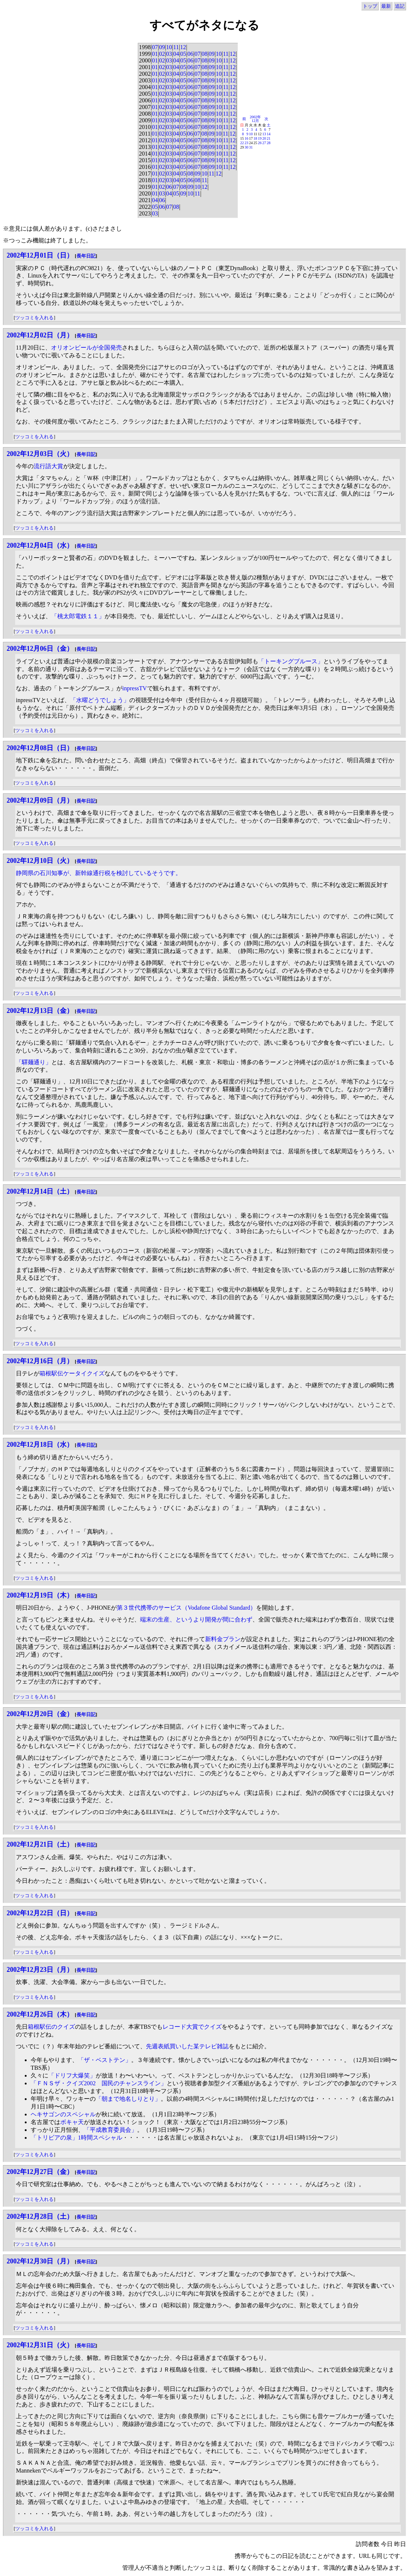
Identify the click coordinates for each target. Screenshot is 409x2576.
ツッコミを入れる (34, 317)
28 (268, 143)
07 (155, 47)
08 (205, 54)
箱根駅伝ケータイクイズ (72, 1373)
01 (155, 54)
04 (176, 54)
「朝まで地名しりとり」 (128, 2099)
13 (264, 134)
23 (246, 143)
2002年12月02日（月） (40, 335)
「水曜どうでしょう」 (99, 700)
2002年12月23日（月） (40, 1969)
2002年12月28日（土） (40, 2216)
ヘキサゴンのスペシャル (63, 2114)
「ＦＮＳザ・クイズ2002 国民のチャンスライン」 (99, 2083)
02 (162, 54)
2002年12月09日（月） (40, 800)
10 (169, 47)
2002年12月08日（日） (40, 748)
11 (176, 47)
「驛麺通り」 (33, 1062)
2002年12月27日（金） (40, 2171)
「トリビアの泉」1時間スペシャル (76, 2137)
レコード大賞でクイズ (192, 2027)
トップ (370, 6)
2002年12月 (255, 119)
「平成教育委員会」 (110, 2130)
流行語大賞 (48, 466)
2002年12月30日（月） (40, 2261)
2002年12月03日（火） (40, 453)
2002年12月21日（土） (40, 1844)
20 (264, 138)
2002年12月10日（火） (40, 860)
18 (255, 138)
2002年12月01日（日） (40, 255)
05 (183, 54)
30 (246, 147)
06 (190, 54)
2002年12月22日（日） (40, 1913)
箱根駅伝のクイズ (51, 2027)
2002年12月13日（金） (40, 1010)
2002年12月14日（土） (40, 1191)
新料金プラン (223, 1639)
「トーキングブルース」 (290, 661)
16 (246, 138)
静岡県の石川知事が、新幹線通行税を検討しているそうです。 (98, 873)
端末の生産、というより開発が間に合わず (196, 1619)
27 (264, 143)
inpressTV (134, 688)
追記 (400, 6)
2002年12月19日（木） (40, 1595)
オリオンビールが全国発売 (86, 347)
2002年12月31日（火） (40, 2345)
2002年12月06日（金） (40, 648)
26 (260, 143)
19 (260, 138)
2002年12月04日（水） (40, 545)
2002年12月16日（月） (40, 1361)
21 (268, 138)
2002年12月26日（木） (40, 2014)
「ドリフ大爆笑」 (72, 2075)
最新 (386, 6)
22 (242, 143)
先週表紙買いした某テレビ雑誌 (187, 2046)
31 (251, 147)
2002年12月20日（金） (40, 1714)
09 (162, 47)
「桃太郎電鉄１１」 (78, 616)
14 (268, 134)
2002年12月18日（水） (40, 1444)
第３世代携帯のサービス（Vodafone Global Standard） (186, 1608)
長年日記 (86, 256)
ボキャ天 (72, 2122)
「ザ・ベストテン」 (104, 2060)
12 (183, 47)
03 (169, 54)
